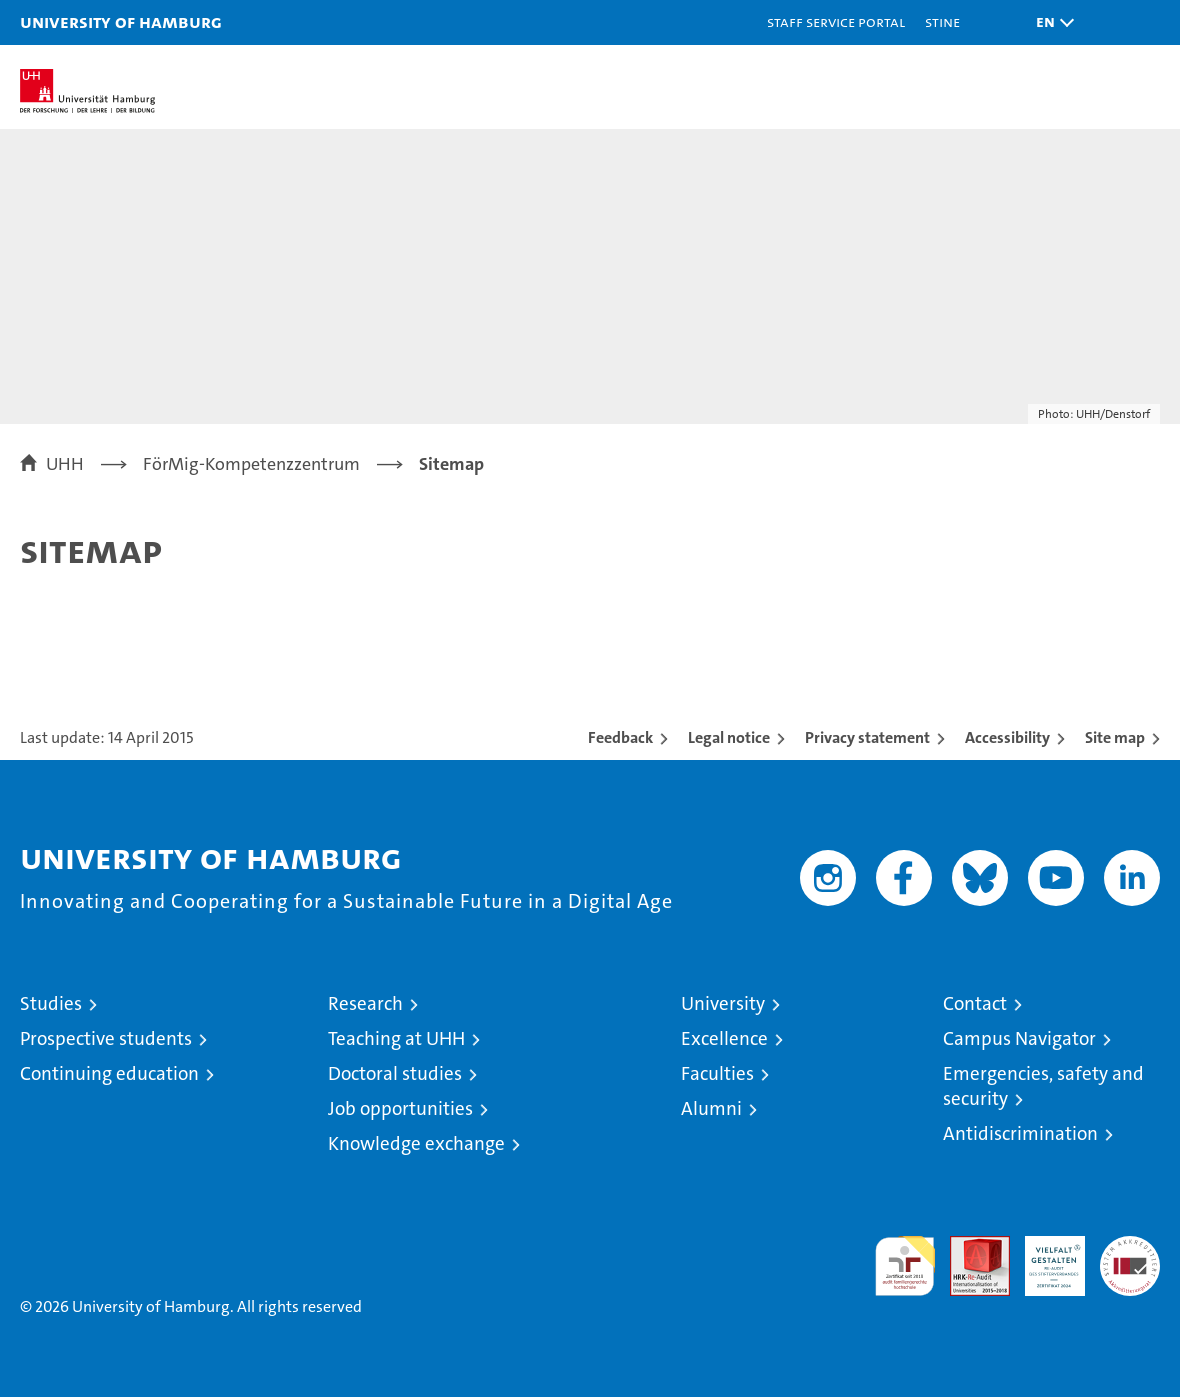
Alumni (711, 1108)
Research (365, 1003)
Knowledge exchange (416, 1143)
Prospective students (106, 1038)
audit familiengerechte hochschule (905, 1266)
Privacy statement (867, 737)
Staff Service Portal (836, 21)
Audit (969, 1246)
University (723, 1003)
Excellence (724, 1038)
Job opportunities (400, 1108)
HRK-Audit (1044, 1257)
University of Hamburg (121, 21)
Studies (51, 1003)
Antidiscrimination (1020, 1133)
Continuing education (109, 1073)
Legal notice (729, 737)
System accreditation (1130, 1257)
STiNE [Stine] (942, 21)
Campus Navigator (1019, 1038)
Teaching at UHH (396, 1038)
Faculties (717, 1073)
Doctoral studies (395, 1073)
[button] (1050, 22)
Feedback (620, 737)
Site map (1115, 737)
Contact (975, 1003)
